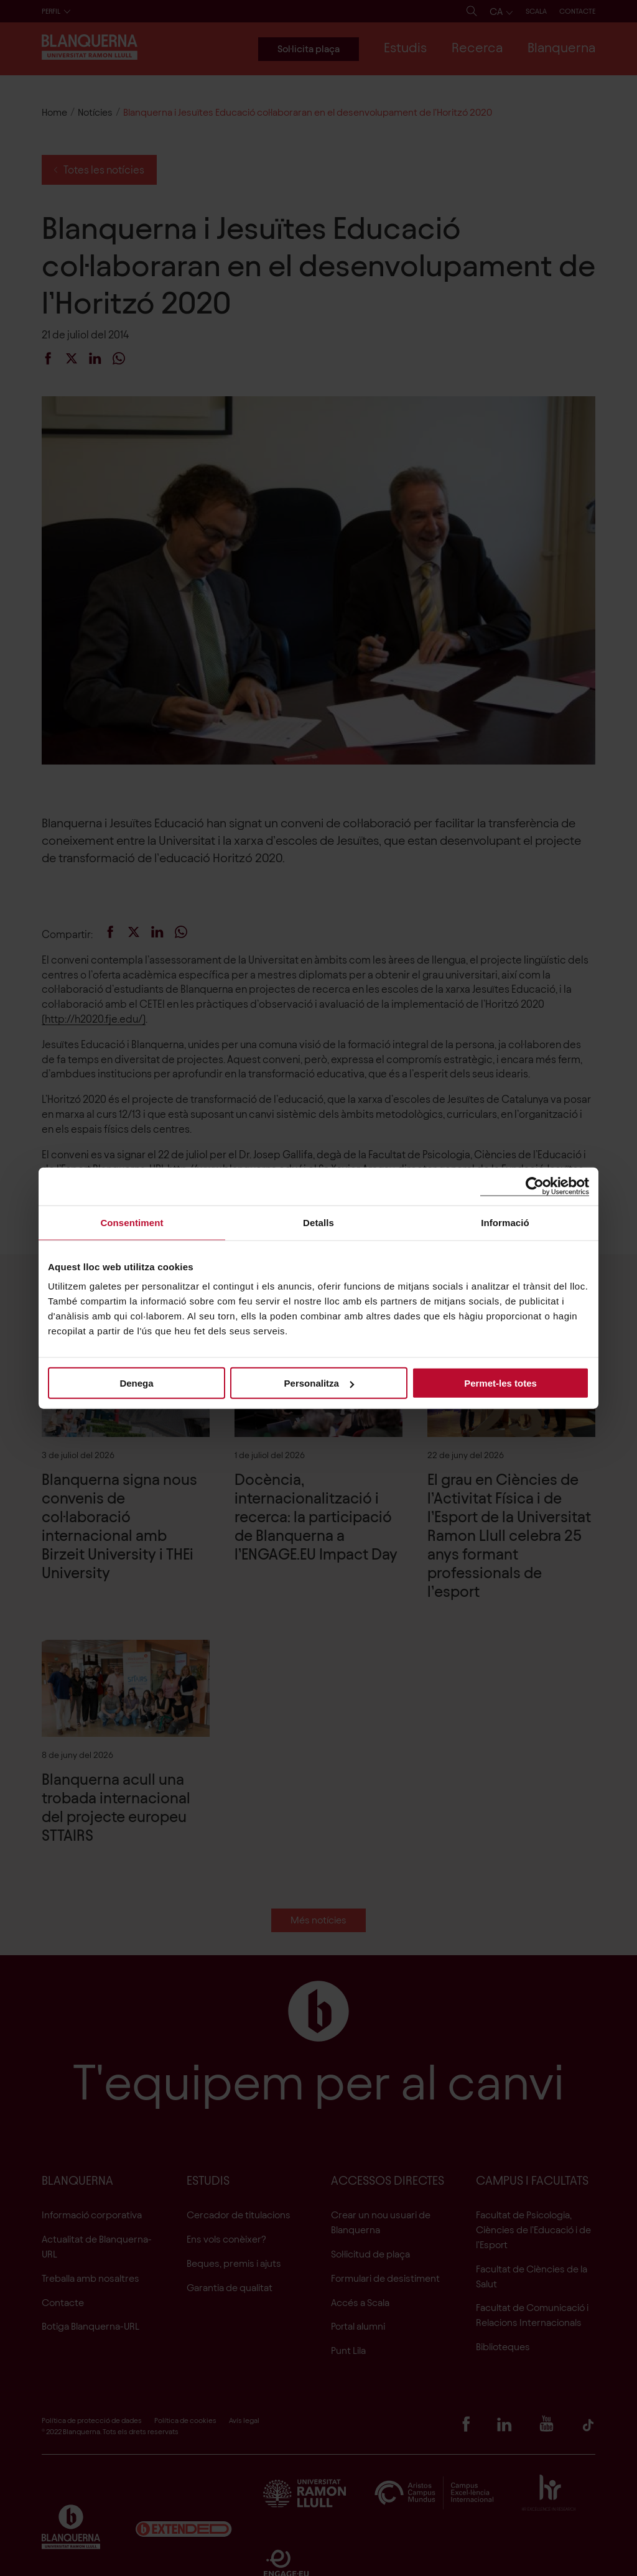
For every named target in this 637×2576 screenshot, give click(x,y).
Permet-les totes (500, 1383)
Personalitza (319, 1383)
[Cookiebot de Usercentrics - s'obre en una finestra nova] (534, 1186)
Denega (136, 1383)
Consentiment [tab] (131, 1222)
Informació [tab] (505, 1222)
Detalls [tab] (318, 1222)
